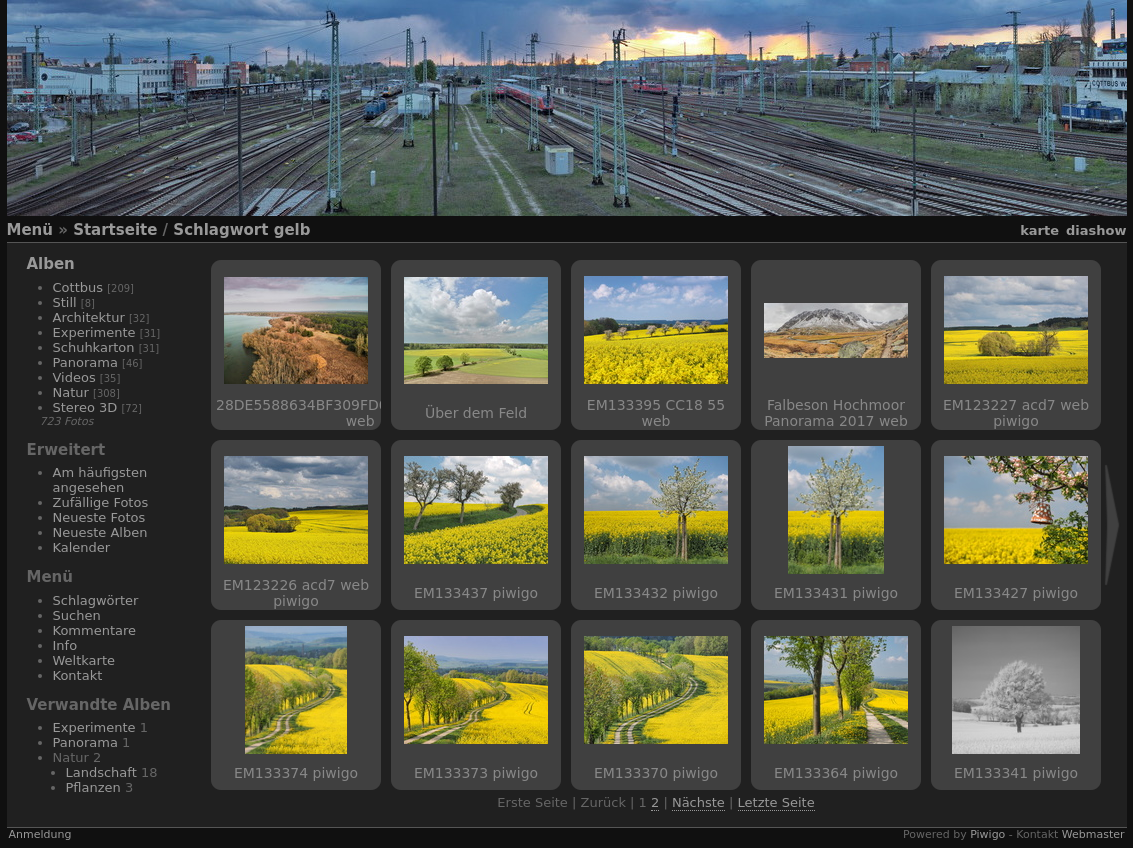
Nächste (698, 802)
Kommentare (95, 630)
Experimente (94, 332)
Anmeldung (40, 834)
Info (65, 645)
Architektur (89, 317)
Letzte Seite (776, 802)
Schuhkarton (94, 347)
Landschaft (101, 772)
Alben (51, 264)
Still (65, 302)
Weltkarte (84, 660)
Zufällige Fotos (101, 502)
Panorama (85, 362)
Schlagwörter (96, 600)
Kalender (82, 547)
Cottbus (78, 287)
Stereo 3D (85, 407)
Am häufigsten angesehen (100, 480)
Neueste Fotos (99, 517)
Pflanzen (93, 787)
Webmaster (1093, 834)
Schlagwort (220, 230)
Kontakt (78, 675)
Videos (74, 377)
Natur (71, 392)
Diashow (1096, 230)
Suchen (77, 615)
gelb (292, 230)
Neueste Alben (100, 532)
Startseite (115, 230)
